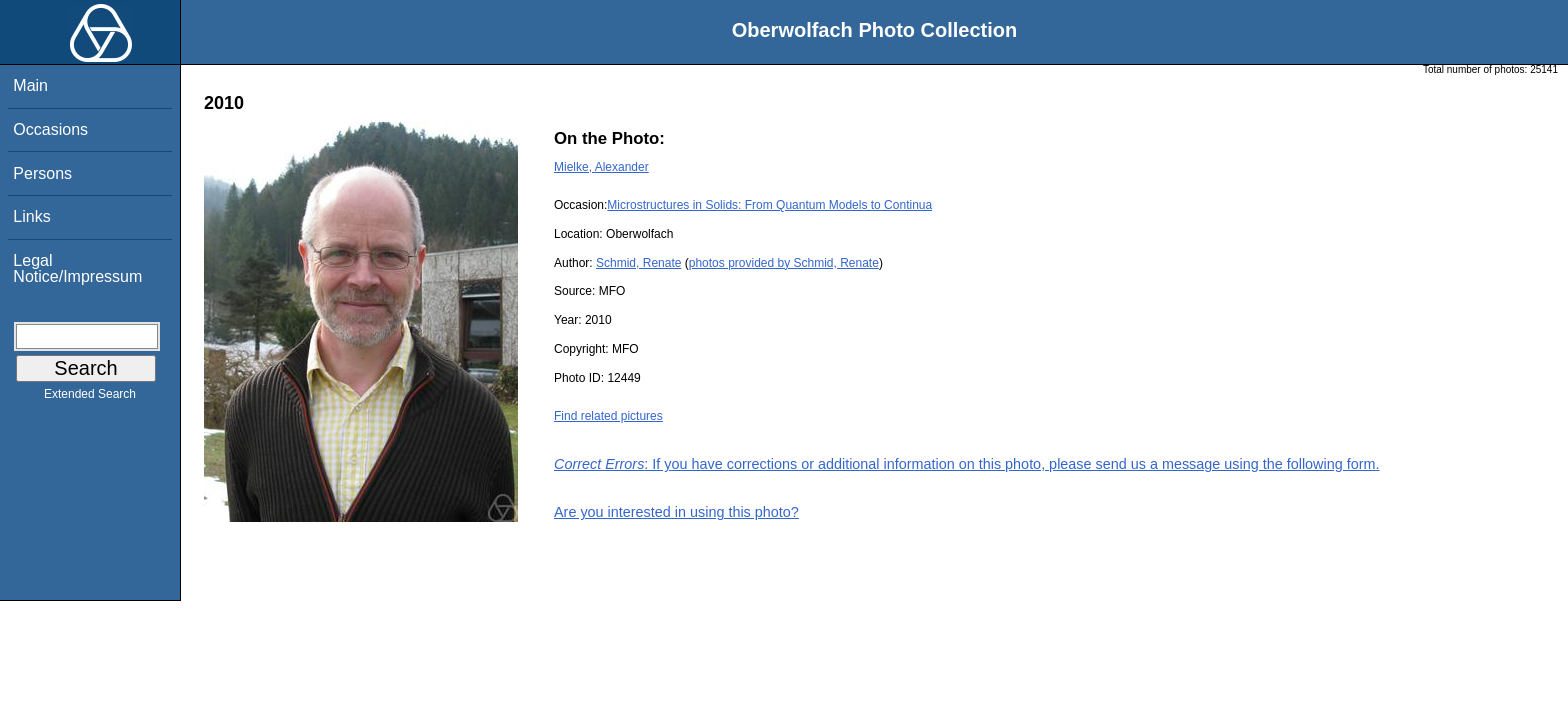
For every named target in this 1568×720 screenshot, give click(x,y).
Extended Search (90, 398)
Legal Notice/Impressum (77, 268)
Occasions (50, 129)
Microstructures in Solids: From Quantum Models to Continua (769, 205)
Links (31, 216)
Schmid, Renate (638, 263)
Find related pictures (608, 416)
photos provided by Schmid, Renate (784, 263)
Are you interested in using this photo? (676, 512)
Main (30, 85)
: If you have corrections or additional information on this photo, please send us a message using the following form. (967, 464)
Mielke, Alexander (601, 167)
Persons (42, 173)
